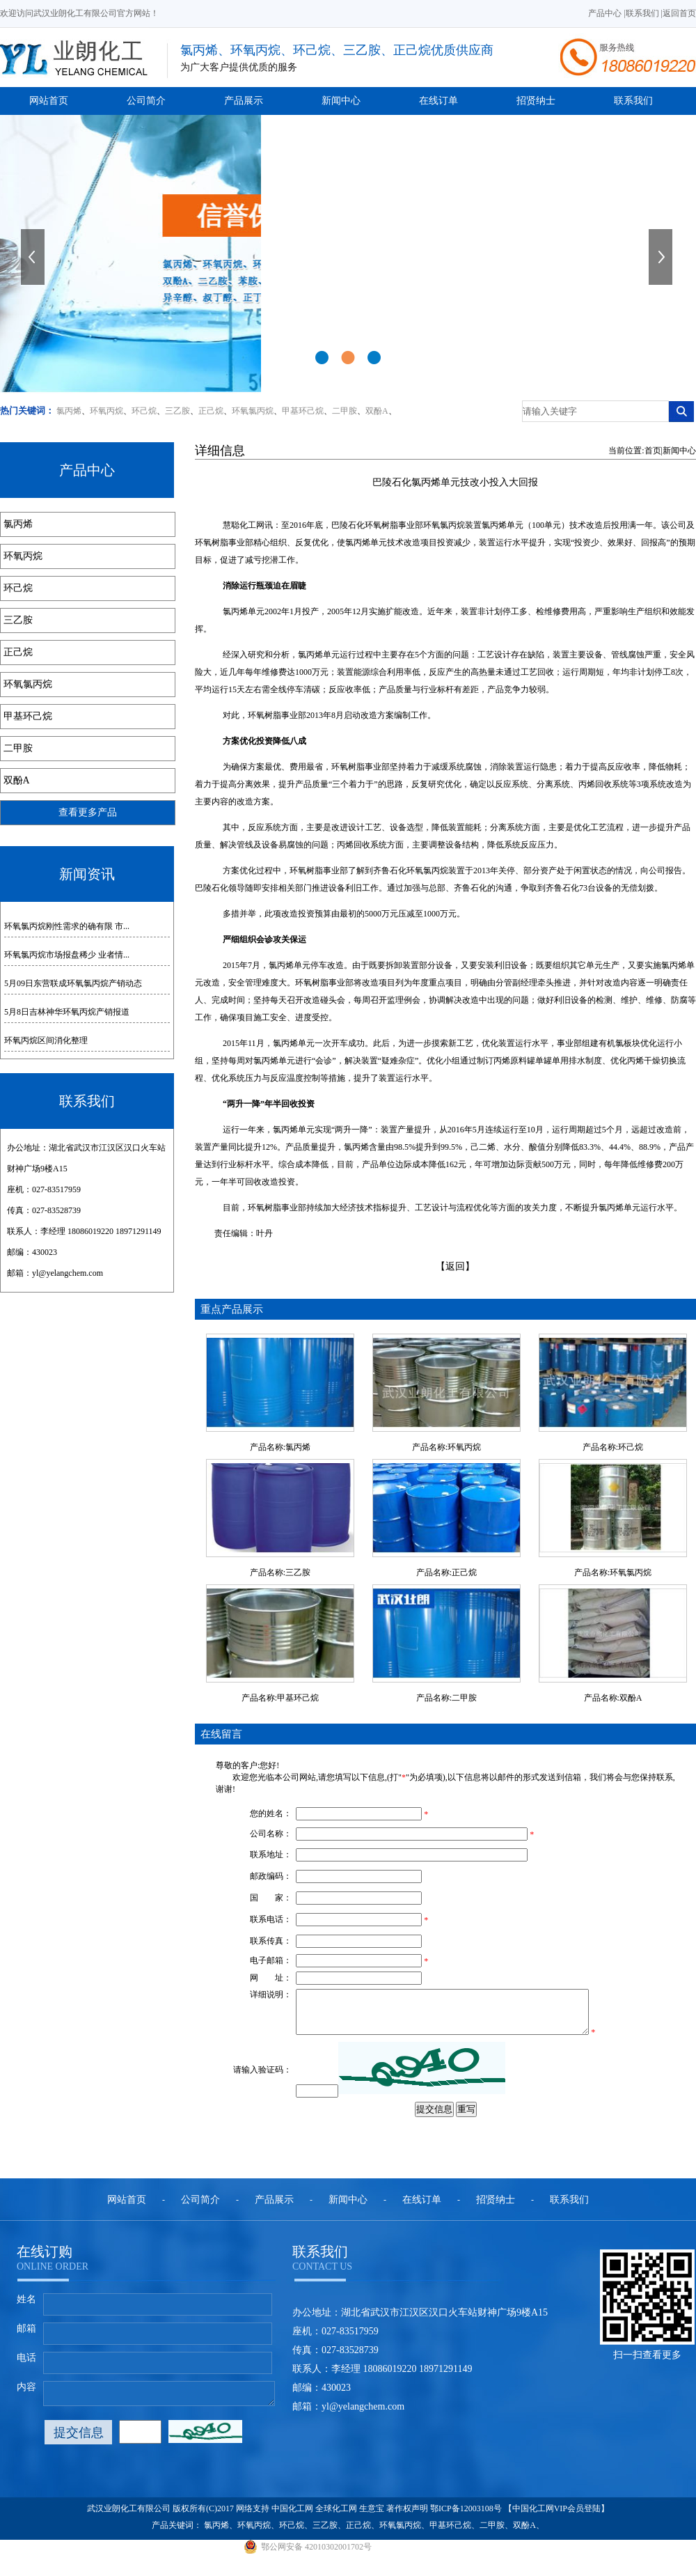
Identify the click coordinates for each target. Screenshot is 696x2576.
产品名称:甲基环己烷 (280, 1698)
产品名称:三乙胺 (280, 1572)
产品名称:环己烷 (613, 1447)
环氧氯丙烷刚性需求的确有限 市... (66, 926)
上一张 (34, 257)
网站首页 (48, 100)
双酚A (376, 411)
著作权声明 (407, 2517)
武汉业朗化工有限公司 (129, 2517)
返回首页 (679, 13)
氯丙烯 (68, 411)
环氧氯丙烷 (253, 411)
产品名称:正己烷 (446, 1572)
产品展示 (243, 100)
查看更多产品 (87, 812)
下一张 (662, 257)
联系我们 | (644, 13)
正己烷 (210, 411)
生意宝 (371, 2517)
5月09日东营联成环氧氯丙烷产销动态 (73, 983)
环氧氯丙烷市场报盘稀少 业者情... (66, 955)
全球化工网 (336, 2517)
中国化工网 (292, 2517)
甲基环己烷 (303, 411)
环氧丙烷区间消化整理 (46, 1040)
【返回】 (455, 1266)
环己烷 (144, 411)
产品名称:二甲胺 (446, 1698)
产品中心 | (606, 13)
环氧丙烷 (106, 411)
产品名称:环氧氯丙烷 (612, 1572)
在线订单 (438, 100)
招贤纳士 (535, 100)
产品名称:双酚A (613, 1698)
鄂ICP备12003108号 (466, 2517)
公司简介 (146, 100)
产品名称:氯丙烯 (280, 1447)
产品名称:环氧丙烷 (446, 1447)
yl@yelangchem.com (67, 1273)
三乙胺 (177, 411)
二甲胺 (344, 411)
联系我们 (633, 100)
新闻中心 (341, 100)
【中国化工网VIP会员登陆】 (556, 2517)
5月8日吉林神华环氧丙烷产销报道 (66, 1012)
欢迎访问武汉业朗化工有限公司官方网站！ (79, 13)
